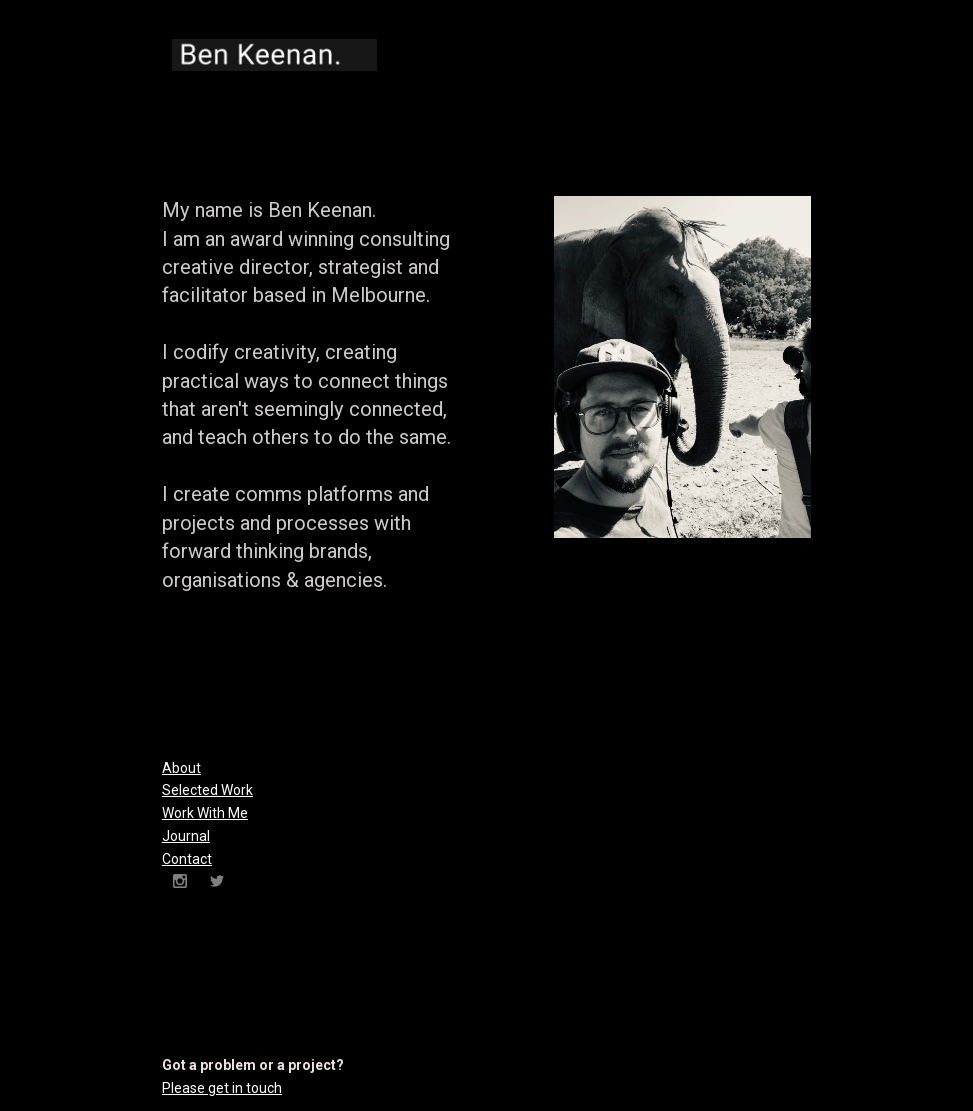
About (181, 768)
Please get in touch (222, 1088)
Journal (186, 836)
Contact (187, 859)
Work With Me (205, 813)
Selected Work (207, 790)
